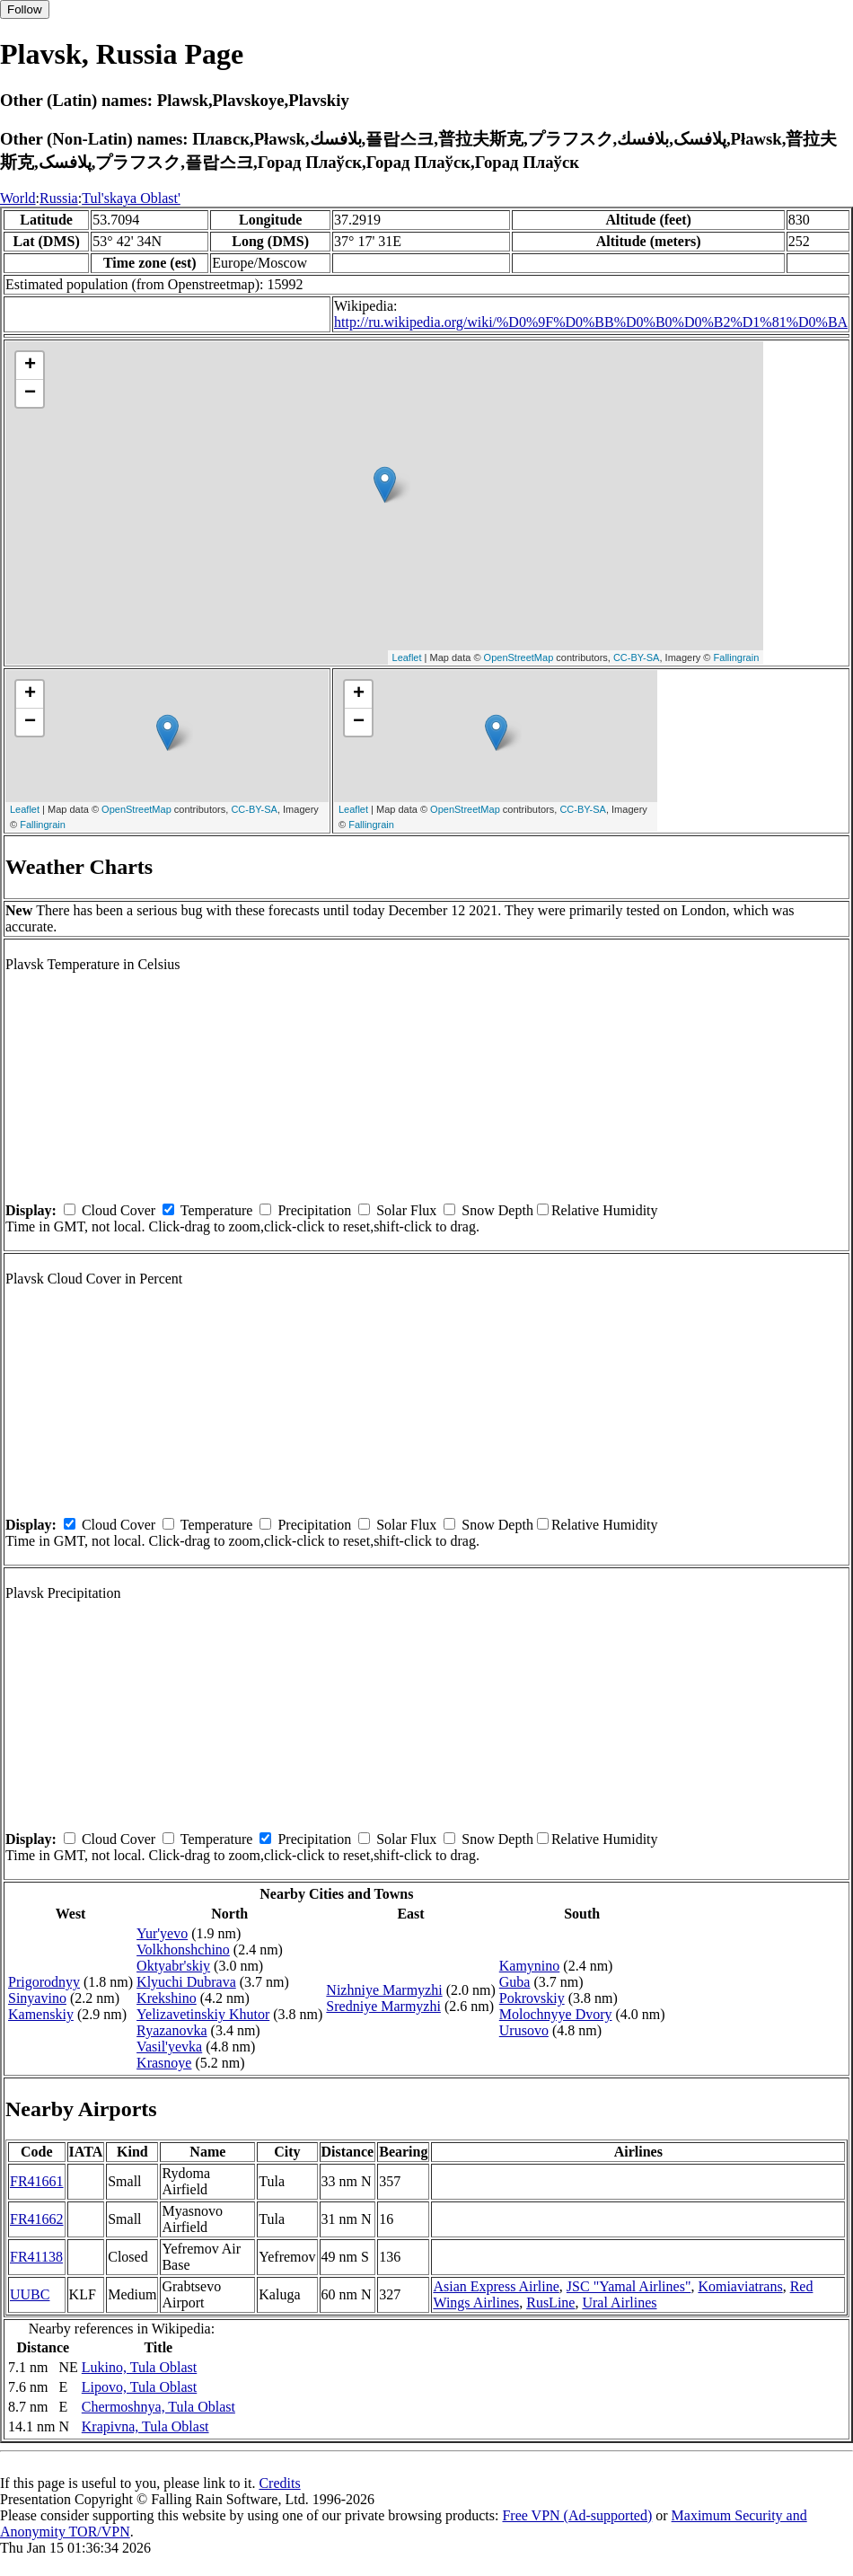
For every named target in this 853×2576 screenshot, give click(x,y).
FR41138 (36, 2256)
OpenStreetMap (519, 657)
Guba (515, 1981)
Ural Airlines (619, 2302)
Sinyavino (37, 1998)
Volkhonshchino (183, 1949)
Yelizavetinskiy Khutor (202, 2014)
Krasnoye (163, 2062)
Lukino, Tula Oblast (139, 2367)
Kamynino (529, 1965)
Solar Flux (406, 1210)
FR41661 (37, 2181)
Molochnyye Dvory (555, 2014)
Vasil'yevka (169, 2046)
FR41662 (37, 2219)
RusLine (550, 2302)
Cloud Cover (118, 1210)
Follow (24, 9)
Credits (279, 2483)
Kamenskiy (41, 2014)
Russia (59, 198)
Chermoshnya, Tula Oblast (158, 2406)
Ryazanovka (171, 2030)
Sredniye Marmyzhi (383, 2006)
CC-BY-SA (636, 657)
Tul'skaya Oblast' (131, 198)
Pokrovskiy (532, 1998)
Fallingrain (737, 657)
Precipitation (314, 1210)
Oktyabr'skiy (173, 1965)
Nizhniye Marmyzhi (384, 1990)
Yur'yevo (162, 1933)
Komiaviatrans (740, 2286)
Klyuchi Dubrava (186, 1981)
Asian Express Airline (495, 2286)
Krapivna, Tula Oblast (145, 2426)
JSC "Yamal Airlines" (629, 2286)
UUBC (29, 2294)
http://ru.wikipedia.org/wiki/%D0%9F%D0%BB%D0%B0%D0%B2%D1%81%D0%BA (591, 322)
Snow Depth (497, 1210)
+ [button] (30, 365)
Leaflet (407, 657)
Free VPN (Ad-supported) (577, 2515)
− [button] (30, 393)
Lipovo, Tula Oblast (139, 2387)
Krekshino (166, 1998)
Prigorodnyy (44, 1981)
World (18, 198)
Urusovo (524, 2030)
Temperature (216, 1210)
